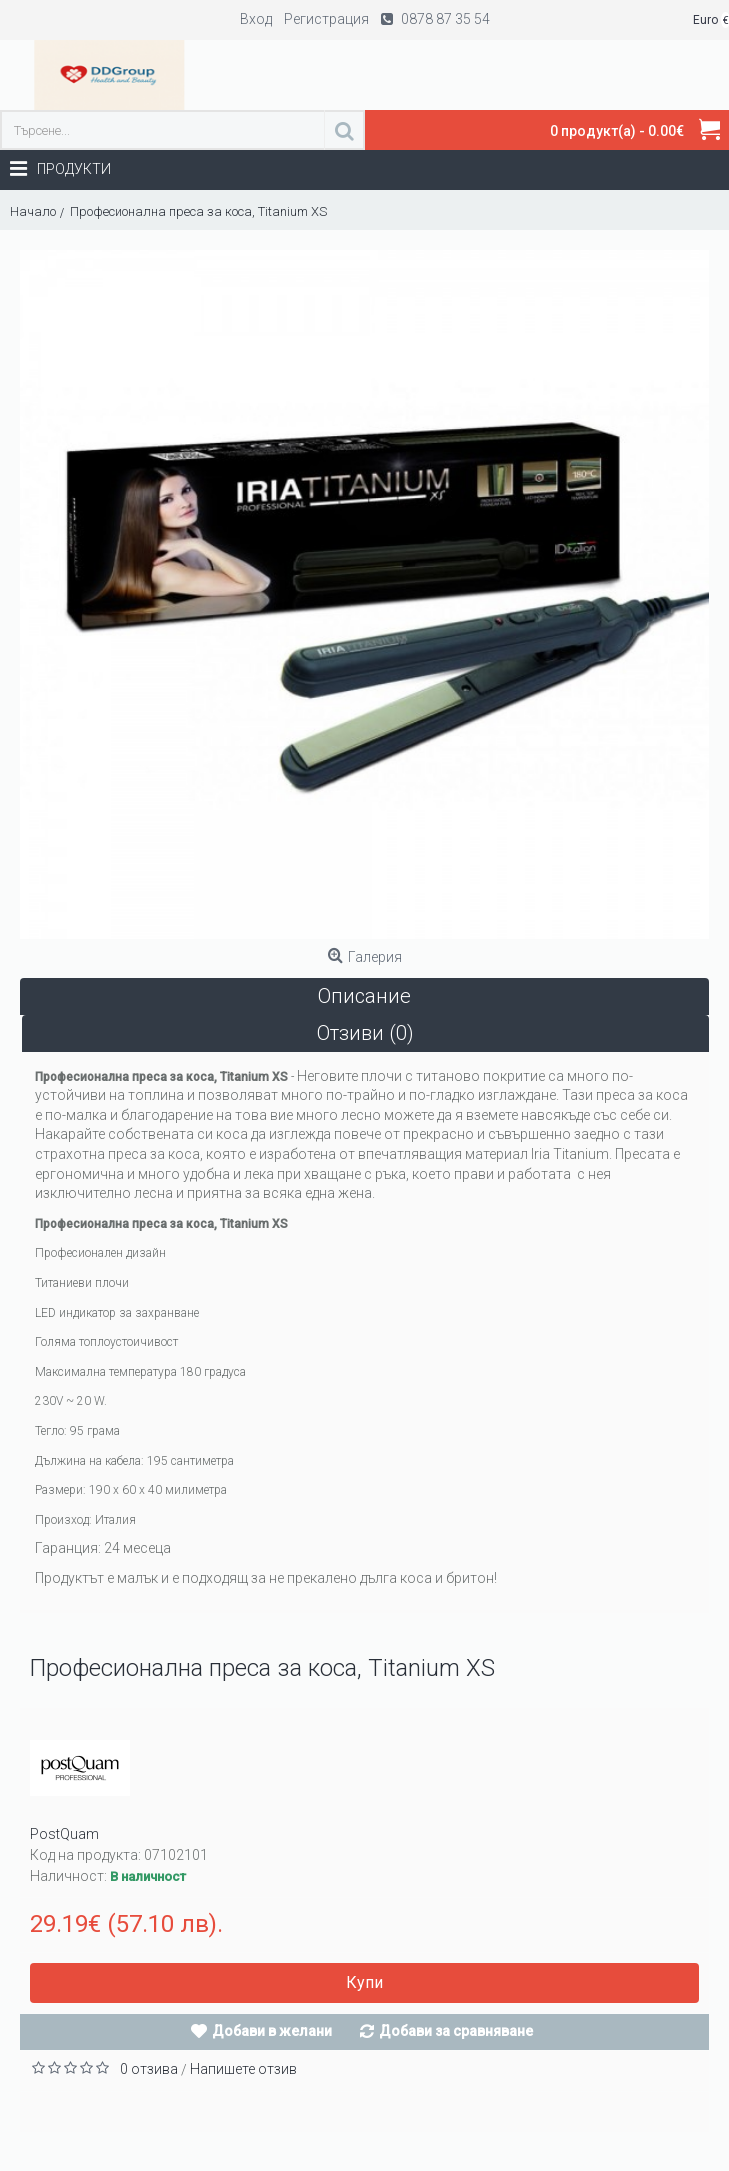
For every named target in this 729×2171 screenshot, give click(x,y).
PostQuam (64, 1834)
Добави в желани (272, 2031)
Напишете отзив (243, 2069)
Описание (364, 996)
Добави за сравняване (456, 2031)
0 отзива (149, 2069)
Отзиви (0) (365, 1033)
